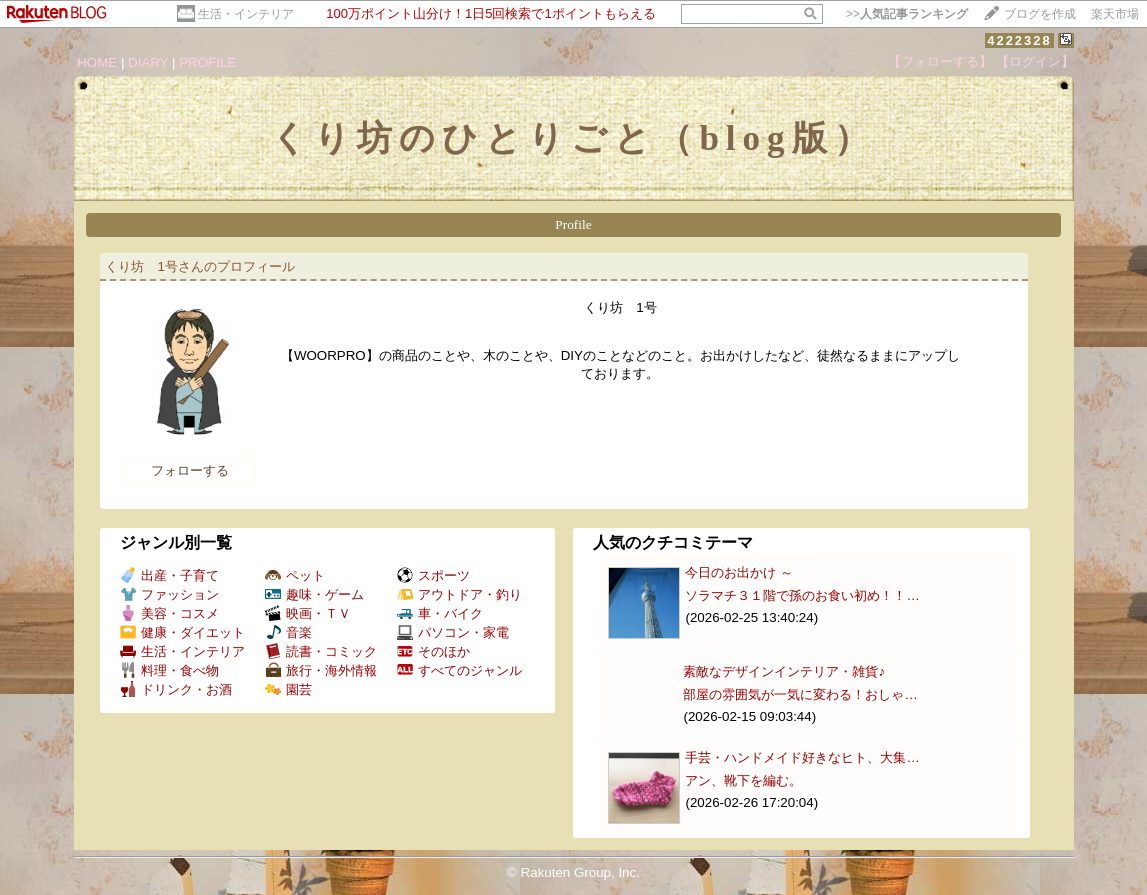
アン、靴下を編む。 (743, 780)
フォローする (190, 470)
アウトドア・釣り (459, 594)
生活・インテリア (246, 14)
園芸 (288, 689)
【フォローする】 (940, 61)
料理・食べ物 (169, 670)
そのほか (433, 651)
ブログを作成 (1040, 14)
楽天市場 (1115, 14)
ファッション (169, 594)
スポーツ (433, 575)
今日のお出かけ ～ (739, 572)
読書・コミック (321, 651)
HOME (97, 62)
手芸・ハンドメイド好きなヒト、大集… (802, 757)
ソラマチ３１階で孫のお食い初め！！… (802, 595)
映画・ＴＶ (308, 613)
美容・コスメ (169, 613)
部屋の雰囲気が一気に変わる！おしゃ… (800, 694)
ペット (295, 575)
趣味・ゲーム (314, 594)
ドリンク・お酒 (176, 689)
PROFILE (207, 62)
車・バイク (440, 613)
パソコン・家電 (453, 632)
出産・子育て (169, 575)
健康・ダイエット (182, 632)
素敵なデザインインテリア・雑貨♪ (784, 671)
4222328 (1019, 40)
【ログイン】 (1035, 61)
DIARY (148, 62)
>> (907, 14)
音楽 (288, 632)
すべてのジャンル (459, 670)
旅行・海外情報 (321, 670)
